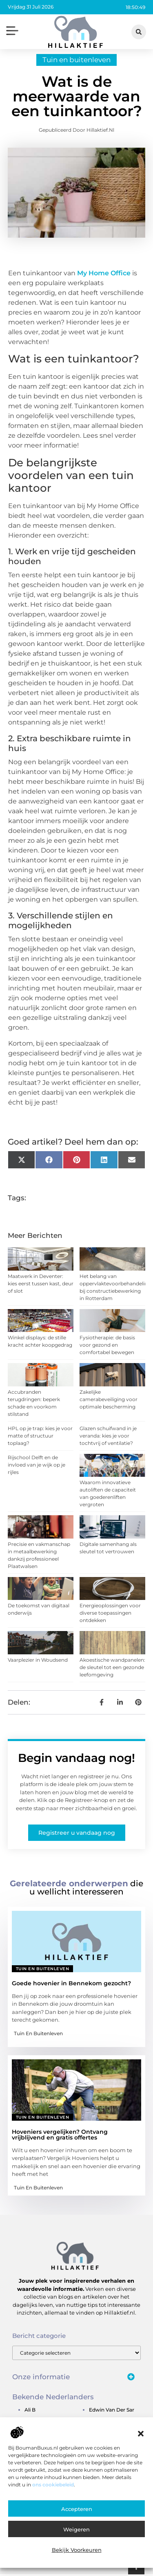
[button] (141, 2434)
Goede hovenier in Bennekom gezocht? (71, 1985)
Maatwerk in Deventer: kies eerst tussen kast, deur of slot (40, 1285)
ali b (29, 2412)
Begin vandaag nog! (76, 1760)
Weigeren (76, 2529)
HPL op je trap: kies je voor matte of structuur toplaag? (40, 1437)
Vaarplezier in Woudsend (38, 1662)
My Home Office (104, 275)
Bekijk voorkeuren (77, 2550)
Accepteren (76, 2509)
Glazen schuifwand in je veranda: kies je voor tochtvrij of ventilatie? (108, 1437)
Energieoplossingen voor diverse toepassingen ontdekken (110, 1614)
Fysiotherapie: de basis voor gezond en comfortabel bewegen (107, 1347)
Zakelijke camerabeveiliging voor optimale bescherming (108, 1401)
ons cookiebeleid (53, 2485)
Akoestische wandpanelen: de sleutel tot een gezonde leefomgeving (112, 1669)
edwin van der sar (111, 2412)
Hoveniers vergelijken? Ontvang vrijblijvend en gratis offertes (60, 2136)
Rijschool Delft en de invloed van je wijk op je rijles (36, 1466)
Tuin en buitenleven (76, 62)
